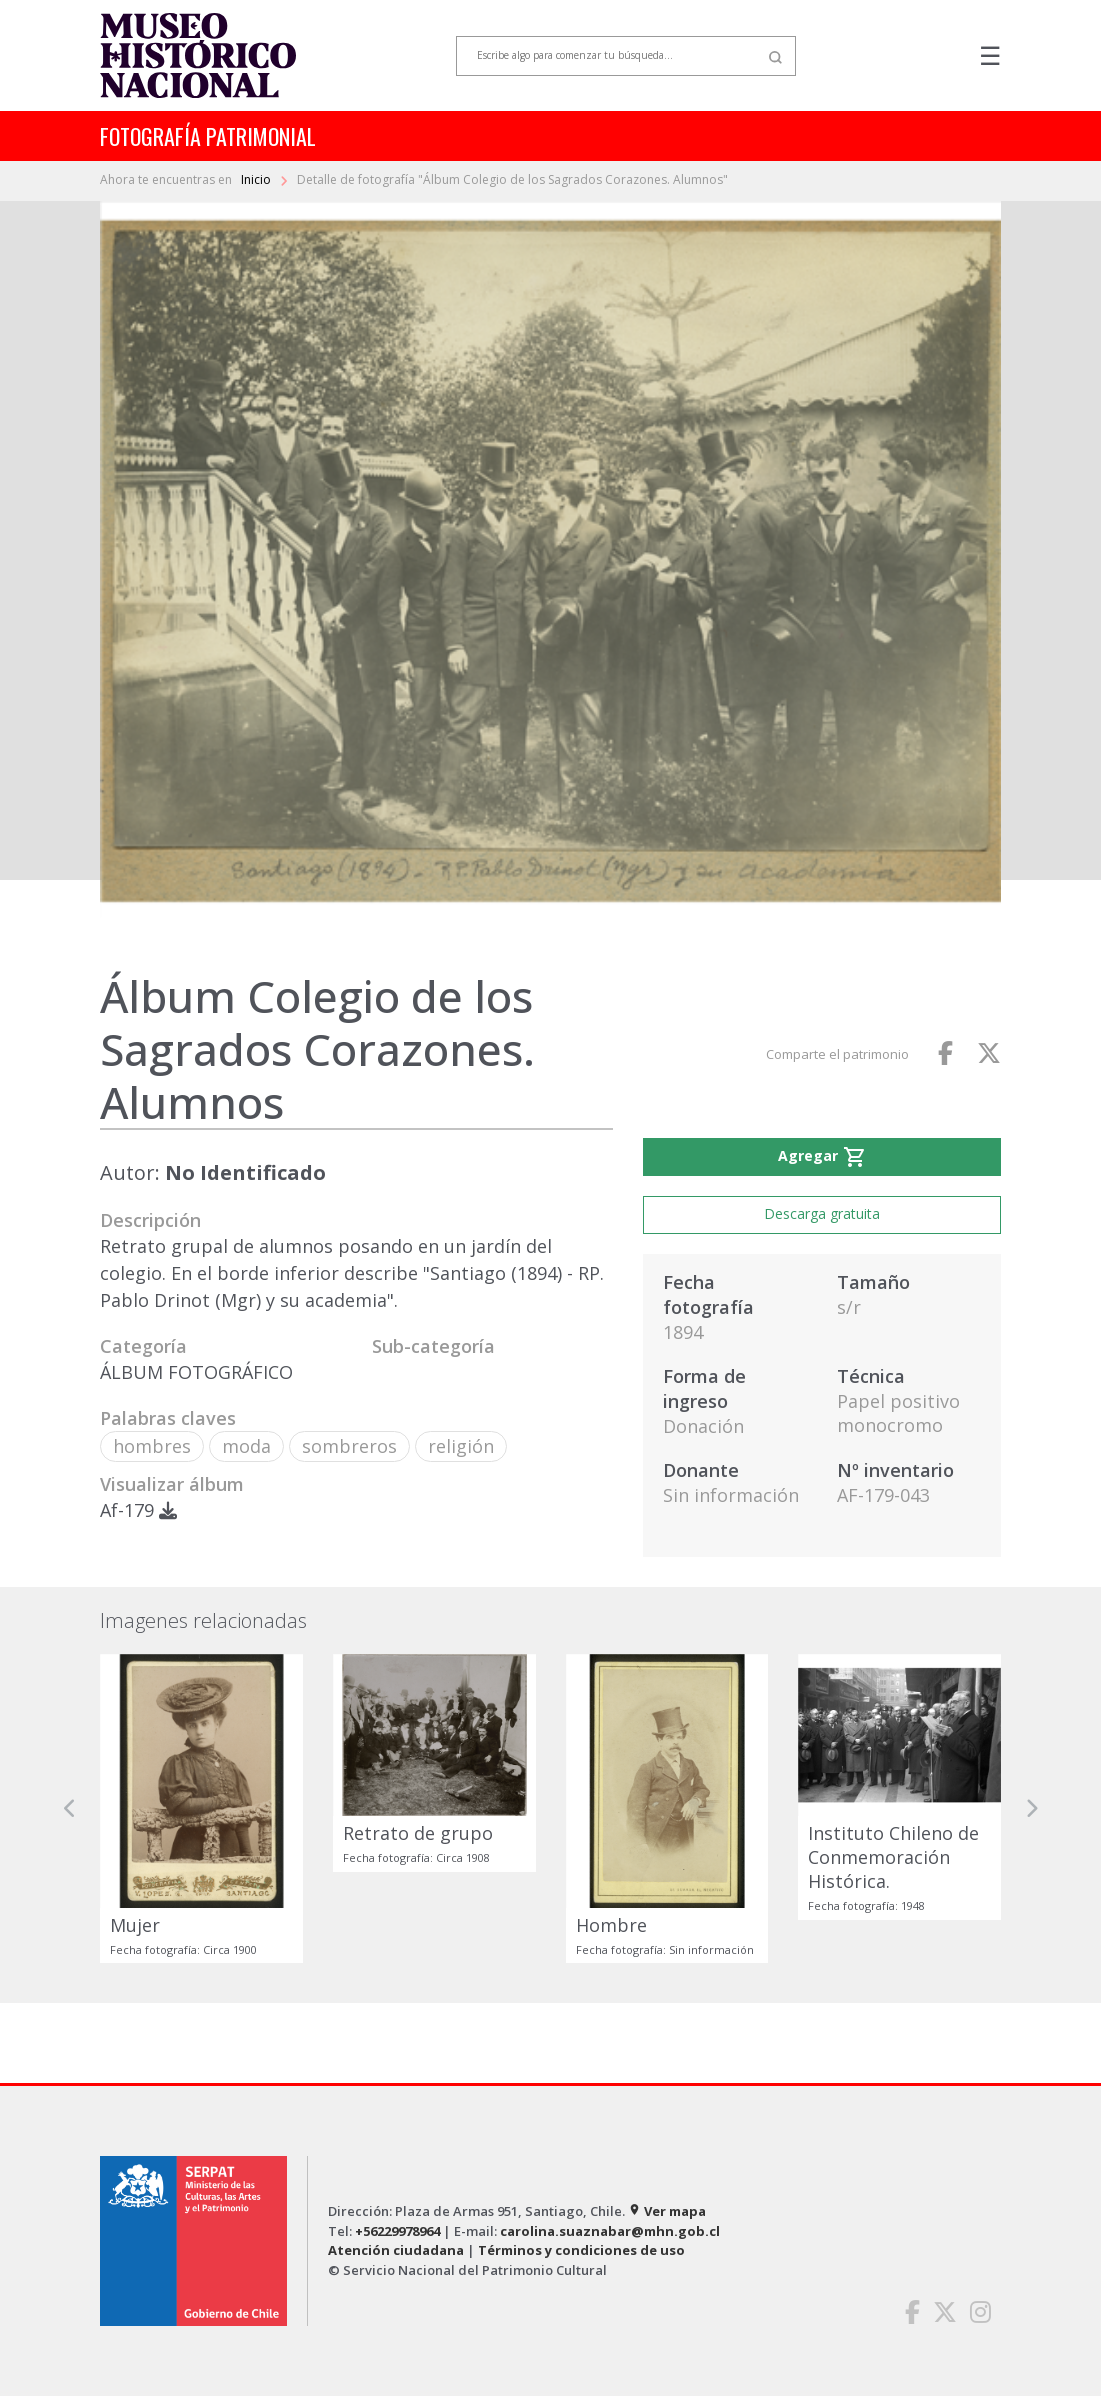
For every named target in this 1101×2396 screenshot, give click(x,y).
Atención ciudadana (396, 2250)
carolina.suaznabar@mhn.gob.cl (610, 2231)
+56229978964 (397, 2231)
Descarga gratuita (822, 1213)
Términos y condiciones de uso (581, 2250)
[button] (70, 1808)
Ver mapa (667, 2211)
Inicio (257, 179)
